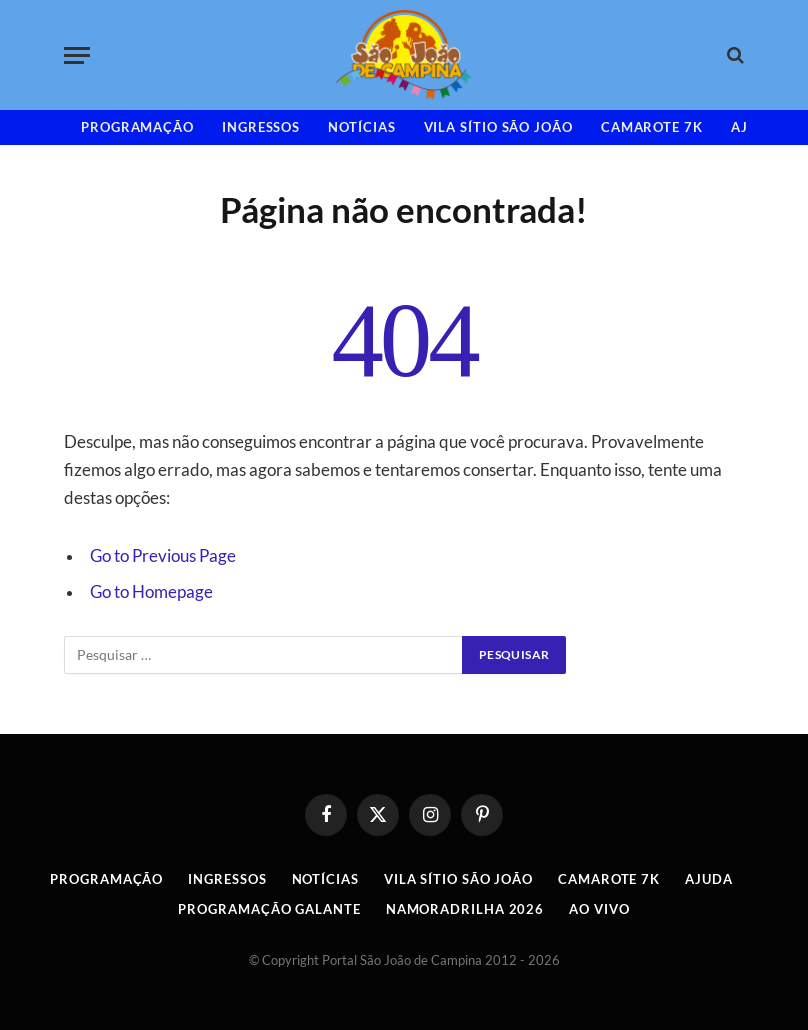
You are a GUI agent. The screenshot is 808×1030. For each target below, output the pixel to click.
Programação (137, 127)
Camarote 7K (652, 127)
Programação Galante (269, 909)
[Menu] (77, 55)
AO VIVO (599, 909)
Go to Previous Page (163, 556)
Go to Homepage (151, 592)
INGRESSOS (261, 127)
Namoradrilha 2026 (465, 909)
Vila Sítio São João (498, 127)
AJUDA (709, 879)
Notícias (361, 127)
